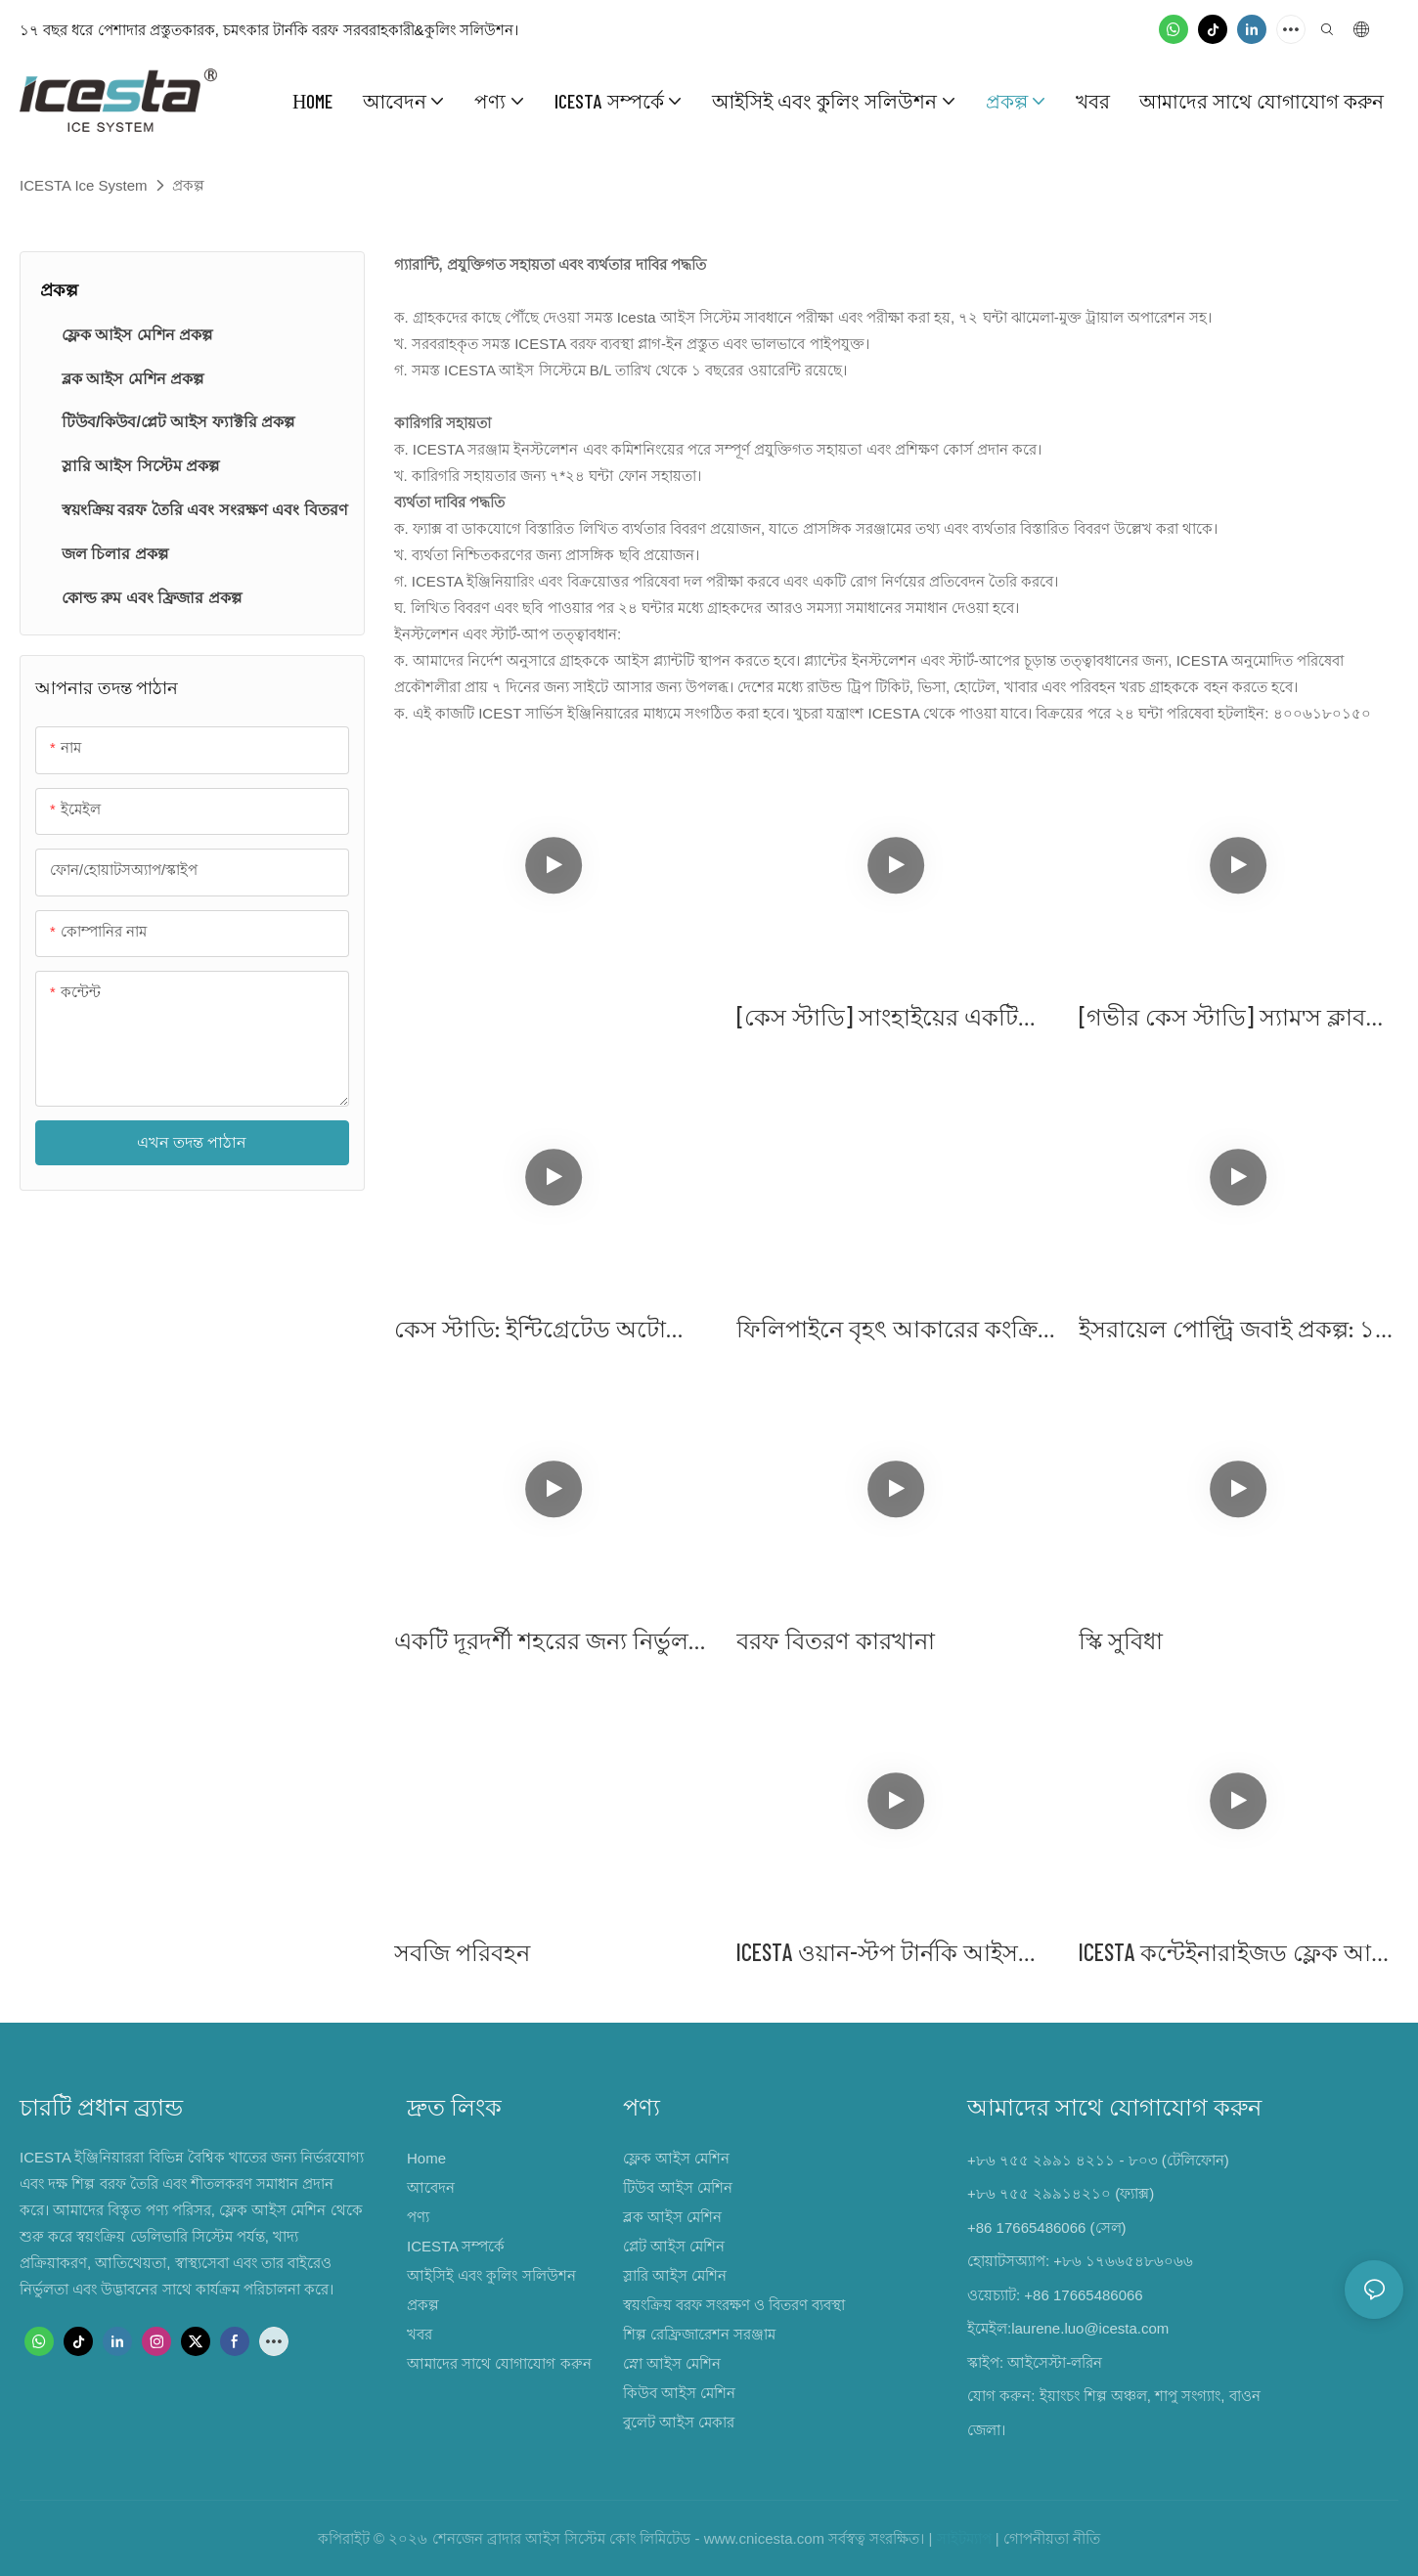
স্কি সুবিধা (1121, 1640)
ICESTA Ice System (84, 185)
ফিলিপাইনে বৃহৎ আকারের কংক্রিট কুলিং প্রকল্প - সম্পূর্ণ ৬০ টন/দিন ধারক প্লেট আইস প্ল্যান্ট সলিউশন (893, 1330)
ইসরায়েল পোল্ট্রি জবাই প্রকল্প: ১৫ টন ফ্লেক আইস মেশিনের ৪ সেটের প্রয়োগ (1235, 1330)
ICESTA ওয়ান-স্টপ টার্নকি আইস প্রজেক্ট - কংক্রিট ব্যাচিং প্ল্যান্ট (877, 1954)
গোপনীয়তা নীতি (1051, 2538)
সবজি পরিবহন (462, 1952)
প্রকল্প (188, 185)
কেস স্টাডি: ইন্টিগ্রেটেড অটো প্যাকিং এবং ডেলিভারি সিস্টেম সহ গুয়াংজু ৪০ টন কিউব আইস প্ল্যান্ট (552, 1330)
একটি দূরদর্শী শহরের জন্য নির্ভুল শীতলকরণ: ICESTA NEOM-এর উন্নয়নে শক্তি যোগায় (541, 1642)
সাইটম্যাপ (964, 2538)
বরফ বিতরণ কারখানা (835, 1640)
